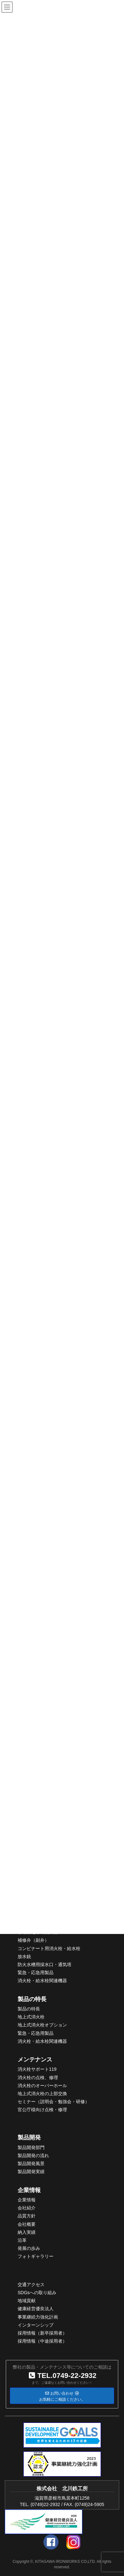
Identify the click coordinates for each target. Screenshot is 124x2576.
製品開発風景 (31, 2163)
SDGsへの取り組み (37, 2292)
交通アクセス (31, 2284)
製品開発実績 (31, 2171)
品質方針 (27, 2215)
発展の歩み (29, 2248)
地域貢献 (27, 2300)
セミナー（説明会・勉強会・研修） (53, 2101)
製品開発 (29, 2137)
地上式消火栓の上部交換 (42, 2093)
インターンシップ (36, 2325)
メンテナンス (35, 2059)
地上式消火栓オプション (42, 2024)
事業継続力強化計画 (38, 2317)
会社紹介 (27, 2207)
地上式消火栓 (31, 2016)
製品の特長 (32, 1999)
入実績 (29, 2232)
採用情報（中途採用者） (42, 2341)
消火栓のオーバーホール (42, 2085)
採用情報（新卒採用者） (42, 2333)
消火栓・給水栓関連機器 (42, 1980)
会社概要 (27, 2224)
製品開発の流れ (33, 2155)
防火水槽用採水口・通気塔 (44, 1964)
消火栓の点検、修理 (38, 2077)
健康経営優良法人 (36, 2308)
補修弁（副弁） (33, 1940)
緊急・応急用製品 (36, 1972)
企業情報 (29, 2190)
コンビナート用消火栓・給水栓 (49, 1948)
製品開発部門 (31, 2147)
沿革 (22, 2240)
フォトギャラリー (36, 2256)
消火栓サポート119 (37, 2069)
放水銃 (24, 1956)
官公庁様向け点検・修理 (42, 2109)
